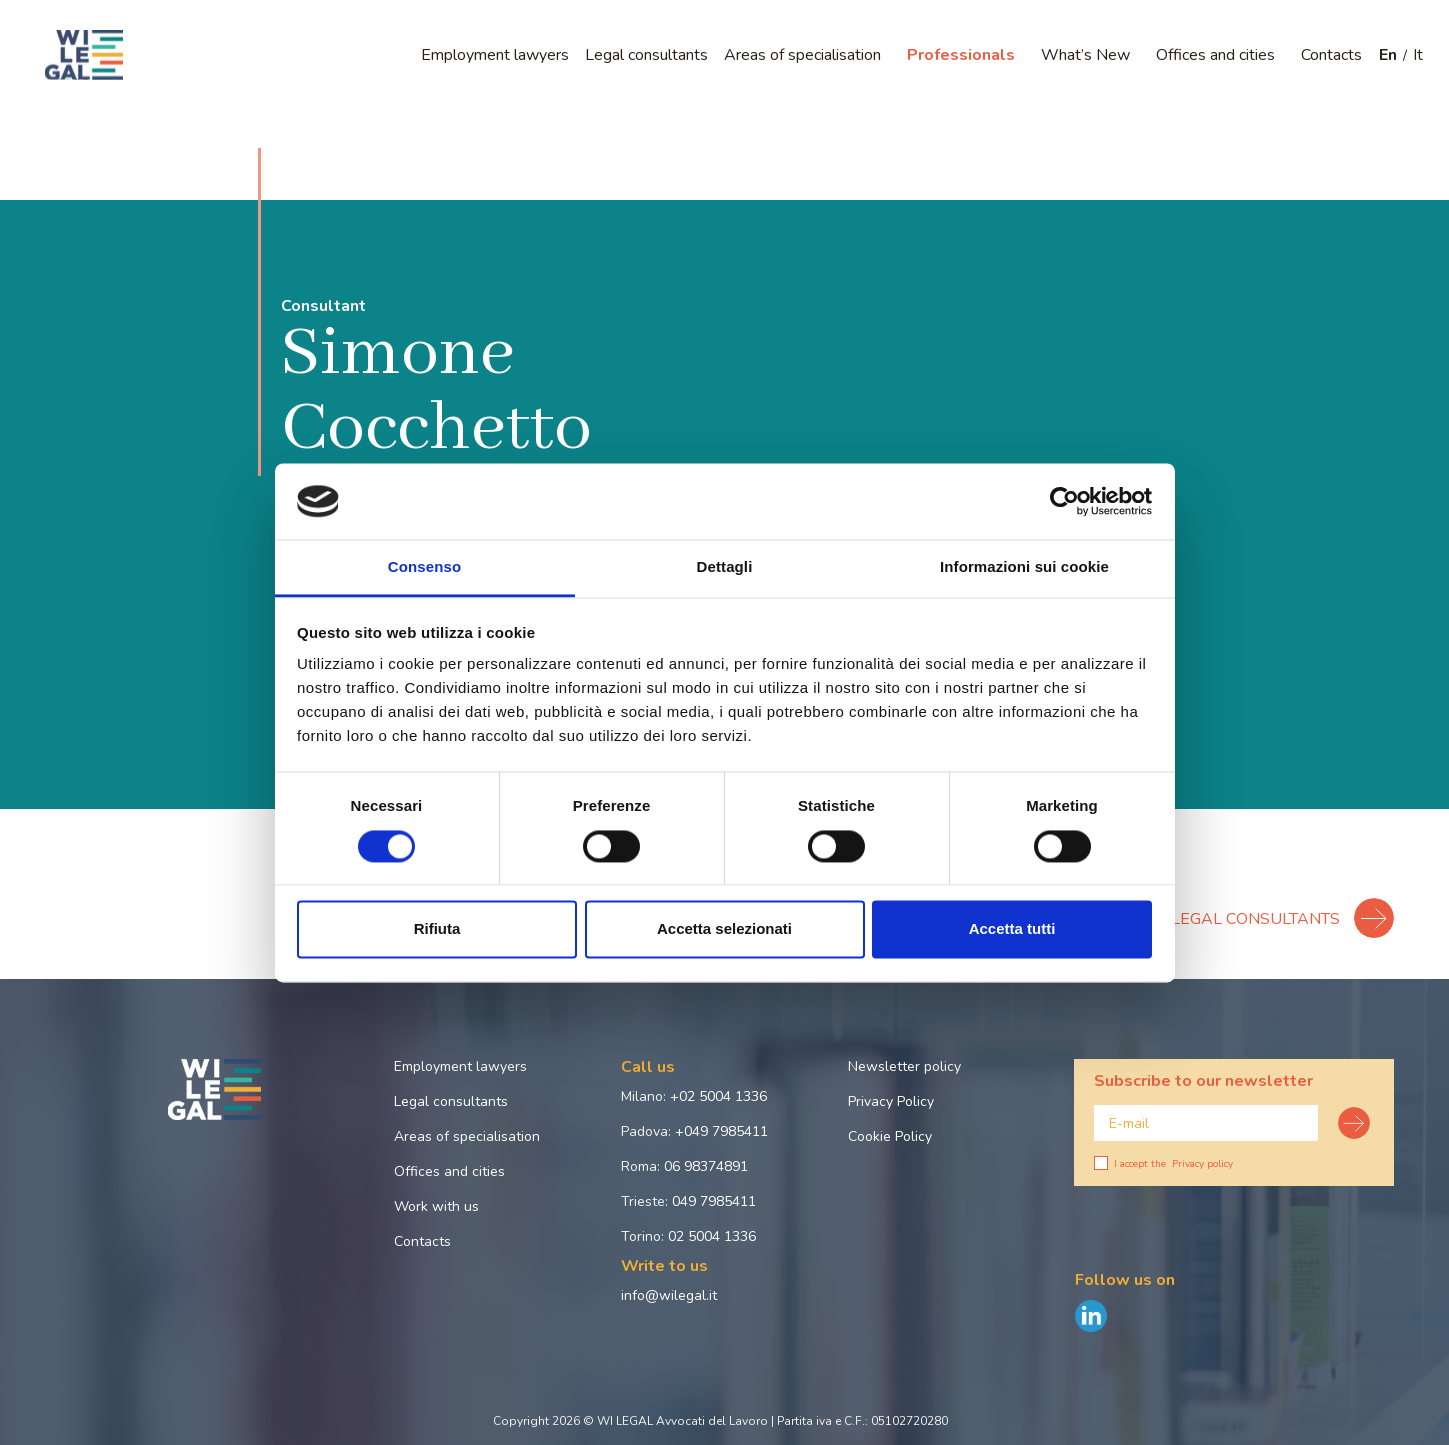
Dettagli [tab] (725, 567)
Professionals (961, 55)
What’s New (1085, 55)
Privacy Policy (891, 1101)
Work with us (436, 1206)
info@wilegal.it (669, 1295)
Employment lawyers (495, 55)
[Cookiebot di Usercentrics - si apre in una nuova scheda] (1064, 501)
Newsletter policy (904, 1066)
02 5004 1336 (712, 1236)
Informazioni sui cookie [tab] (1024, 567)
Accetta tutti (1012, 929)
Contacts (1331, 55)
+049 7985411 (721, 1131)
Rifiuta (437, 929)
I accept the (1163, 1164)
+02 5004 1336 (718, 1096)
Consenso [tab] (424, 567)
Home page (88, 123)
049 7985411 (714, 1201)
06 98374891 (706, 1166)
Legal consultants (646, 55)
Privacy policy (1202, 1164)
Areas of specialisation (802, 55)
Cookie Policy (890, 1136)
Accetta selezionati (724, 929)
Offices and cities (1215, 55)
